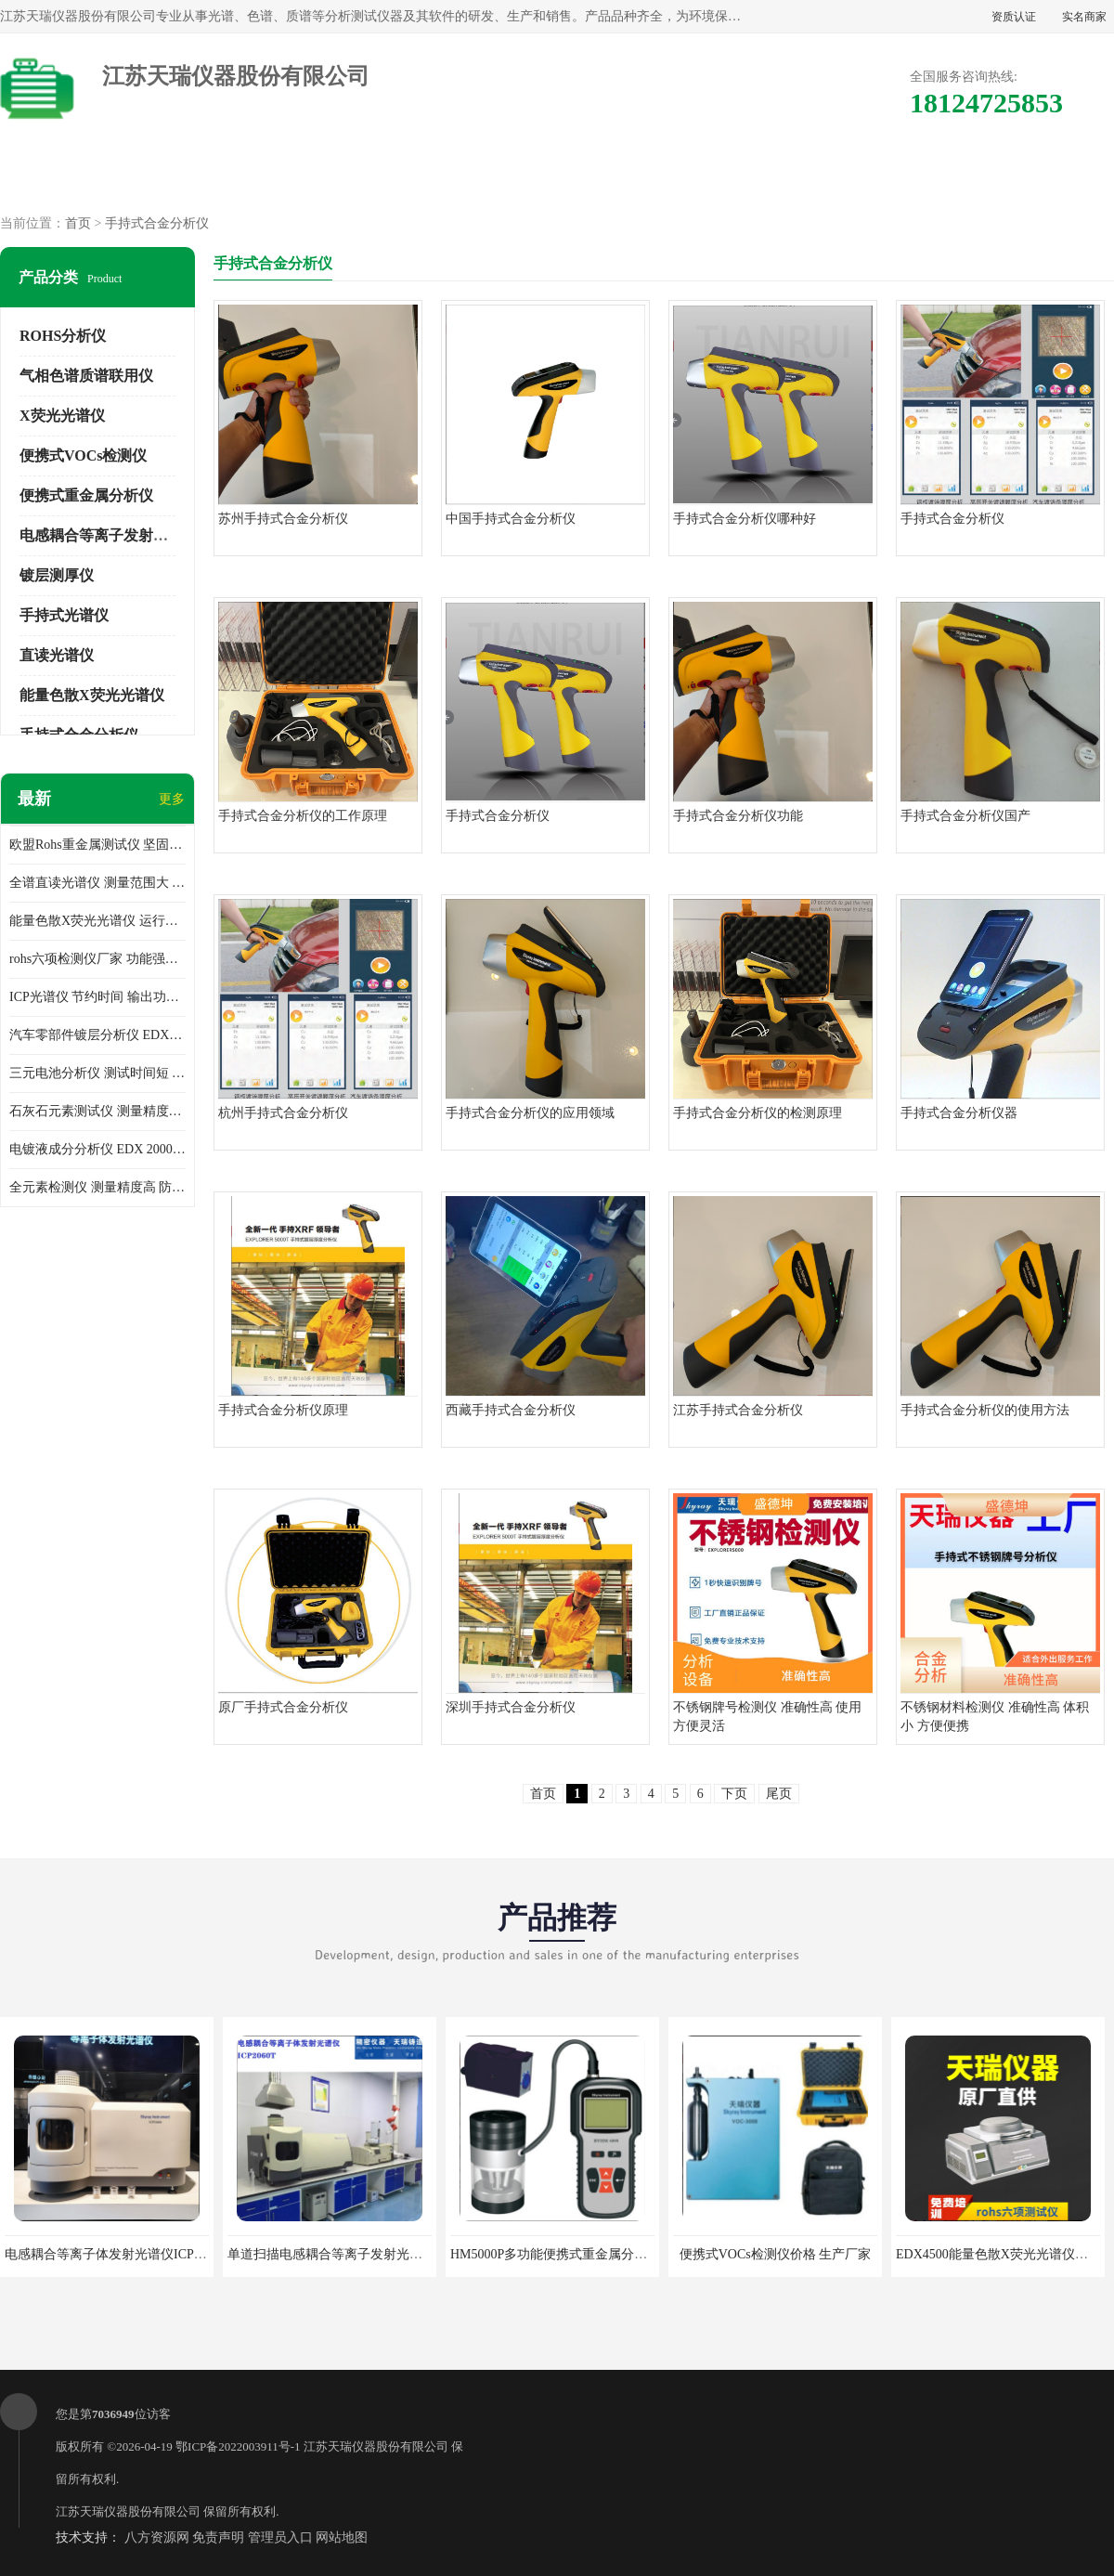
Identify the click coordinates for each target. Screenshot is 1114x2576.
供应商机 (239, 177)
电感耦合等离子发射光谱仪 (108, 535)
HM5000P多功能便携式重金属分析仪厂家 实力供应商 (602, 2254)
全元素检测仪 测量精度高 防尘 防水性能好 (97, 1187)
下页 (734, 1794)
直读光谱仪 (56, 655)
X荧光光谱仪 (62, 415)
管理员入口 (280, 2537)
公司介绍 (557, 177)
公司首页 (80, 177)
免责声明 (218, 2537)
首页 (78, 223)
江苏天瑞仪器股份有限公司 (376, 2446)
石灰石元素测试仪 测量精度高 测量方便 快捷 (97, 1111)
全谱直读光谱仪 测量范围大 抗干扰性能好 (97, 883)
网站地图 (342, 2537)
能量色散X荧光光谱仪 (91, 695)
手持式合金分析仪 (157, 223)
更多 (172, 799)
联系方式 (1033, 177)
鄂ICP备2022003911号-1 (238, 2446)
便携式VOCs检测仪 (83, 455)
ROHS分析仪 (62, 336)
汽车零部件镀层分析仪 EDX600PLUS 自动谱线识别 (97, 1035)
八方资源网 (156, 2537)
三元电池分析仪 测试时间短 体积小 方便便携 (97, 1073)
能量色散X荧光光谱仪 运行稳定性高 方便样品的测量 (97, 921)
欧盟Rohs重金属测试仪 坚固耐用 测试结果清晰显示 (97, 845)
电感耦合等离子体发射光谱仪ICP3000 (112, 2254)
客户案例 (874, 177)
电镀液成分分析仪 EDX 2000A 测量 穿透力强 (97, 1149)
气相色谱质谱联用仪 (86, 376)
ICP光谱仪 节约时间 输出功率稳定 (97, 997)
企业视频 (398, 177)
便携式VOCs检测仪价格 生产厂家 (776, 2254)
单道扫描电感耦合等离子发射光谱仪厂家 (344, 2254)
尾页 (779, 1794)
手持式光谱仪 (64, 615)
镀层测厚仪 (56, 575)
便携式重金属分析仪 (86, 495)
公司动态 (715, 177)
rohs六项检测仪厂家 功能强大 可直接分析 (97, 959)
